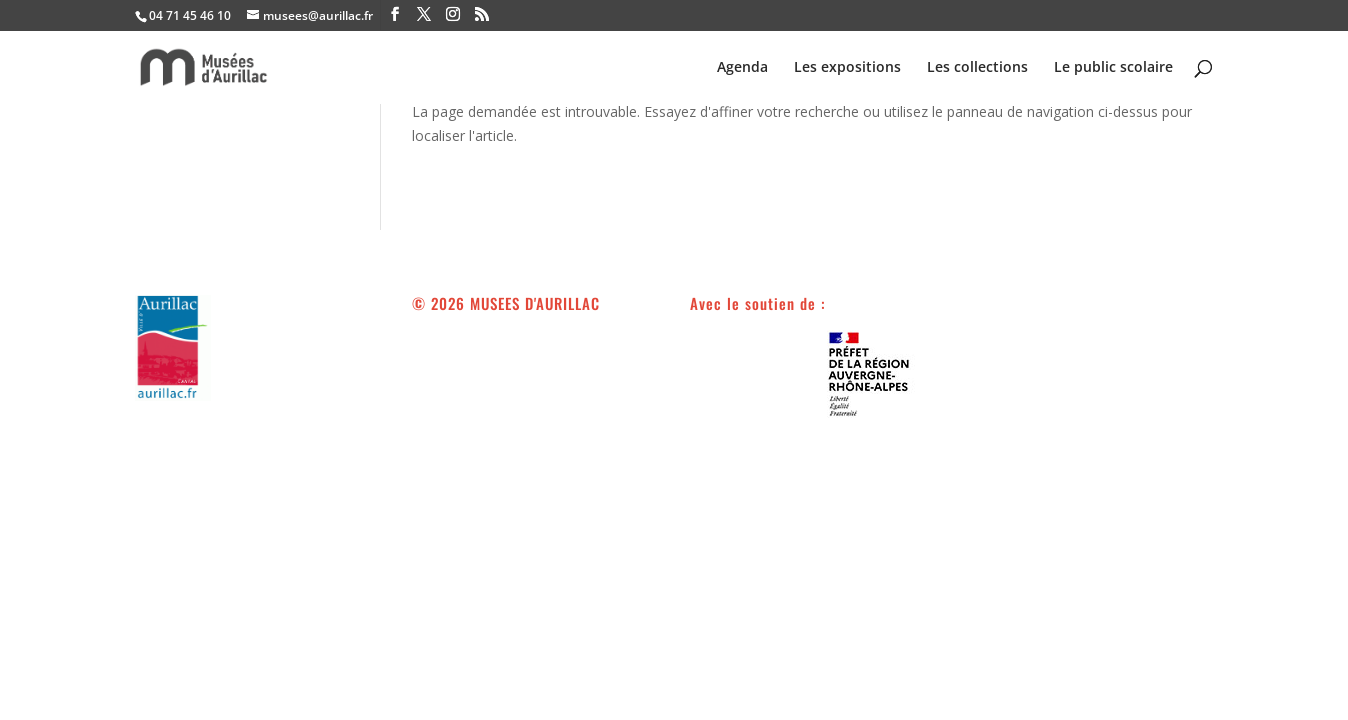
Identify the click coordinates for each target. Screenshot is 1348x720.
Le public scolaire (1113, 68)
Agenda (742, 68)
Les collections (977, 68)
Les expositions (847, 68)
